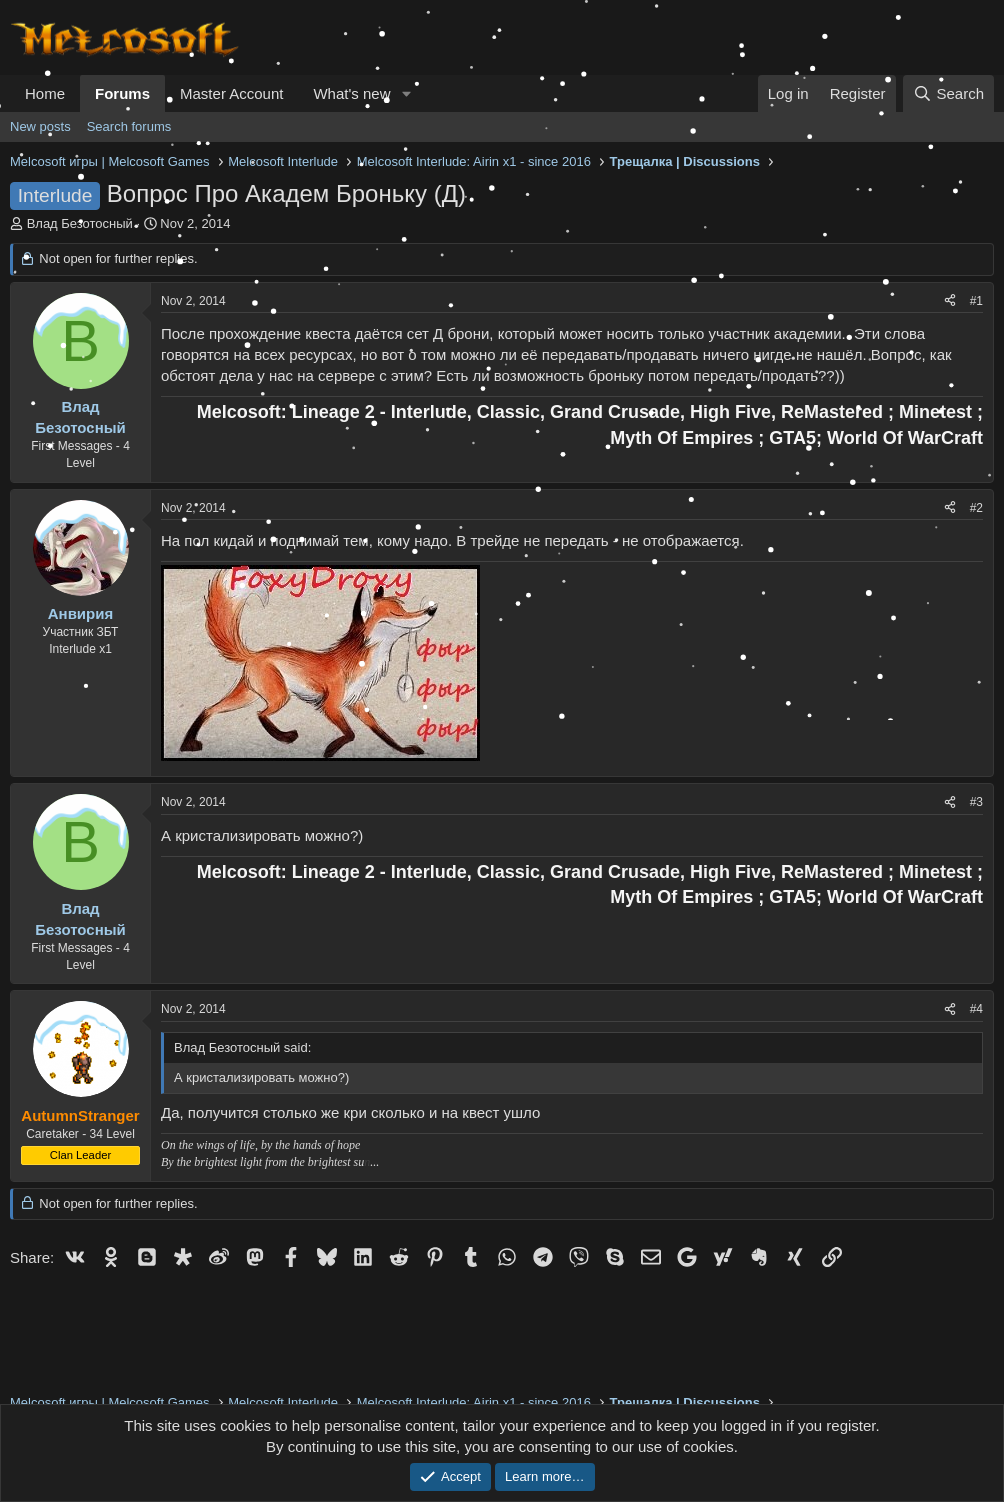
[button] (406, 93)
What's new (351, 93)
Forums (122, 93)
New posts (40, 126)
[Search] (948, 93)
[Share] (950, 301)
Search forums (129, 126)
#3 (976, 802)
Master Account (231, 93)
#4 (976, 1009)
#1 (976, 301)
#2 (976, 508)
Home (45, 93)
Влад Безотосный (80, 223)
